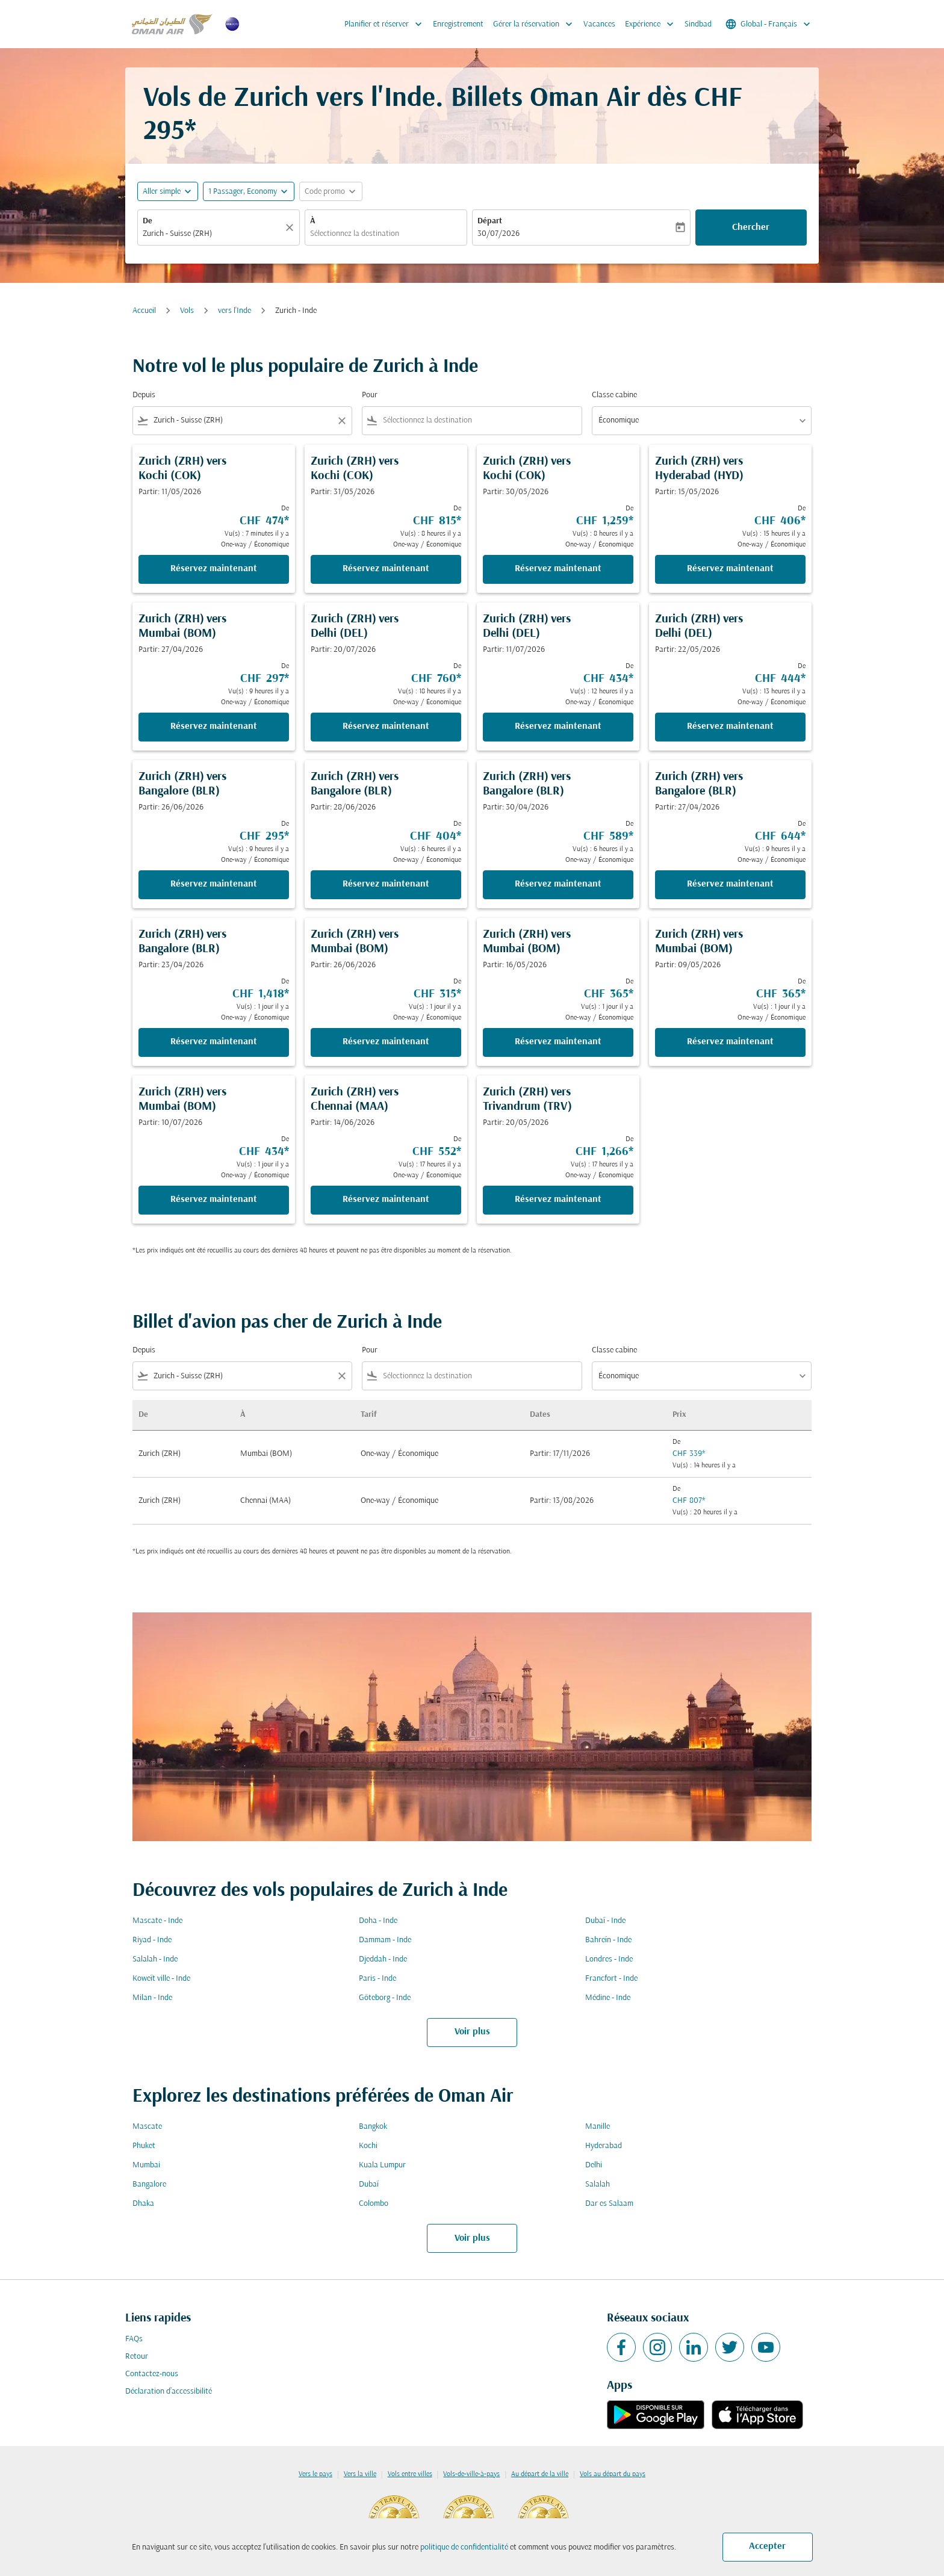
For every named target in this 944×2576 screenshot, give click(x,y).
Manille (597, 2126)
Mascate (147, 2126)
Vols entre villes (410, 2474)
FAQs (134, 2339)
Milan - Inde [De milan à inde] (152, 1997)
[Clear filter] (341, 421)
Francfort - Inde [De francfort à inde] (611, 1978)
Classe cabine (614, 395)
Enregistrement (458, 24)
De (147, 221)
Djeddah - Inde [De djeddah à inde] (383, 1959)
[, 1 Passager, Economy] (242, 191)
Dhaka (143, 2203)
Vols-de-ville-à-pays (471, 2474)
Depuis (143, 395)
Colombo (373, 2203)
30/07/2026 (498, 233)
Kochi (368, 2145)
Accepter (767, 2546)
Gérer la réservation (536, 24)
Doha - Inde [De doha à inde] (378, 1920)
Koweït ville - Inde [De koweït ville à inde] (161, 1978)
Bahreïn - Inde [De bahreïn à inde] (608, 1940)
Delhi (593, 2165)
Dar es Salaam (609, 2203)
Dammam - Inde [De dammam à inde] (385, 1940)
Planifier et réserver (386, 24)
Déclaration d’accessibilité (168, 2391)
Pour (369, 395)
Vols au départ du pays (612, 2474)
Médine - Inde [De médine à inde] (607, 1997)
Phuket (143, 2145)
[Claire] (291, 227)
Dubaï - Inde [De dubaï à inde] (605, 1920)
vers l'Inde (234, 310)
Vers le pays (315, 2474)
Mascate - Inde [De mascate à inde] (157, 1920)
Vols (187, 310)
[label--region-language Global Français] (768, 24)
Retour (136, 2356)
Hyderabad (603, 2145)
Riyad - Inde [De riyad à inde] (152, 1940)
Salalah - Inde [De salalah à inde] (155, 1959)
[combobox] (212, 234)
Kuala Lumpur (382, 2165)
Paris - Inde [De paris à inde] (377, 1978)
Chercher (750, 227)
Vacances (599, 24)
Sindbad (698, 24)
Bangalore (149, 2184)
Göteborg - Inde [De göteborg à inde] (385, 1997)
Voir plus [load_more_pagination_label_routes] (472, 2032)
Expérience (652, 24)
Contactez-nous (151, 2374)
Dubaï (369, 2184)
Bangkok (373, 2126)
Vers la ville (360, 2474)
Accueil (144, 310)
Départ (489, 221)
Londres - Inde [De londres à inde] (609, 1959)
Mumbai (146, 2165)
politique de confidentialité (464, 2547)
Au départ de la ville (539, 2474)
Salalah (597, 2184)
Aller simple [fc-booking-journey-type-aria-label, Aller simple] (162, 191)
